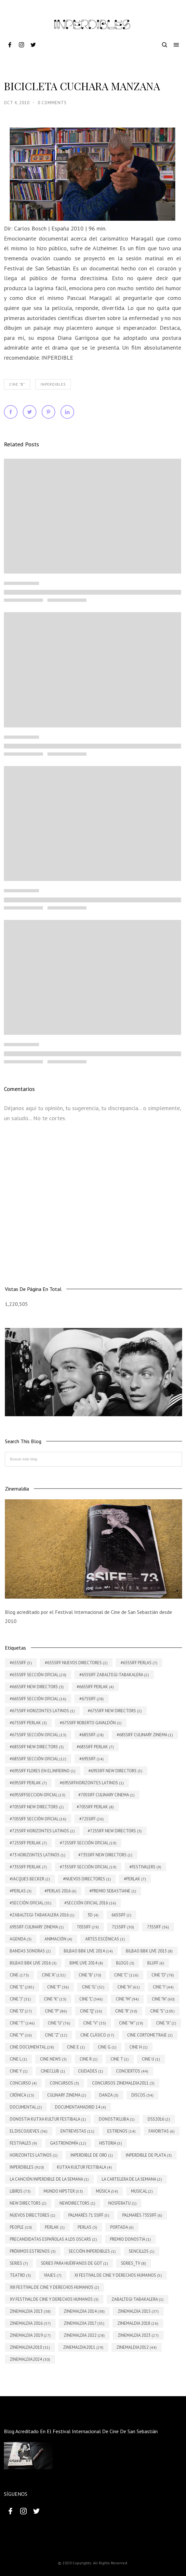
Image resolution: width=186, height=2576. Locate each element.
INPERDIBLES (53, 384)
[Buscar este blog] (93, 1459)
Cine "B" (17, 384)
